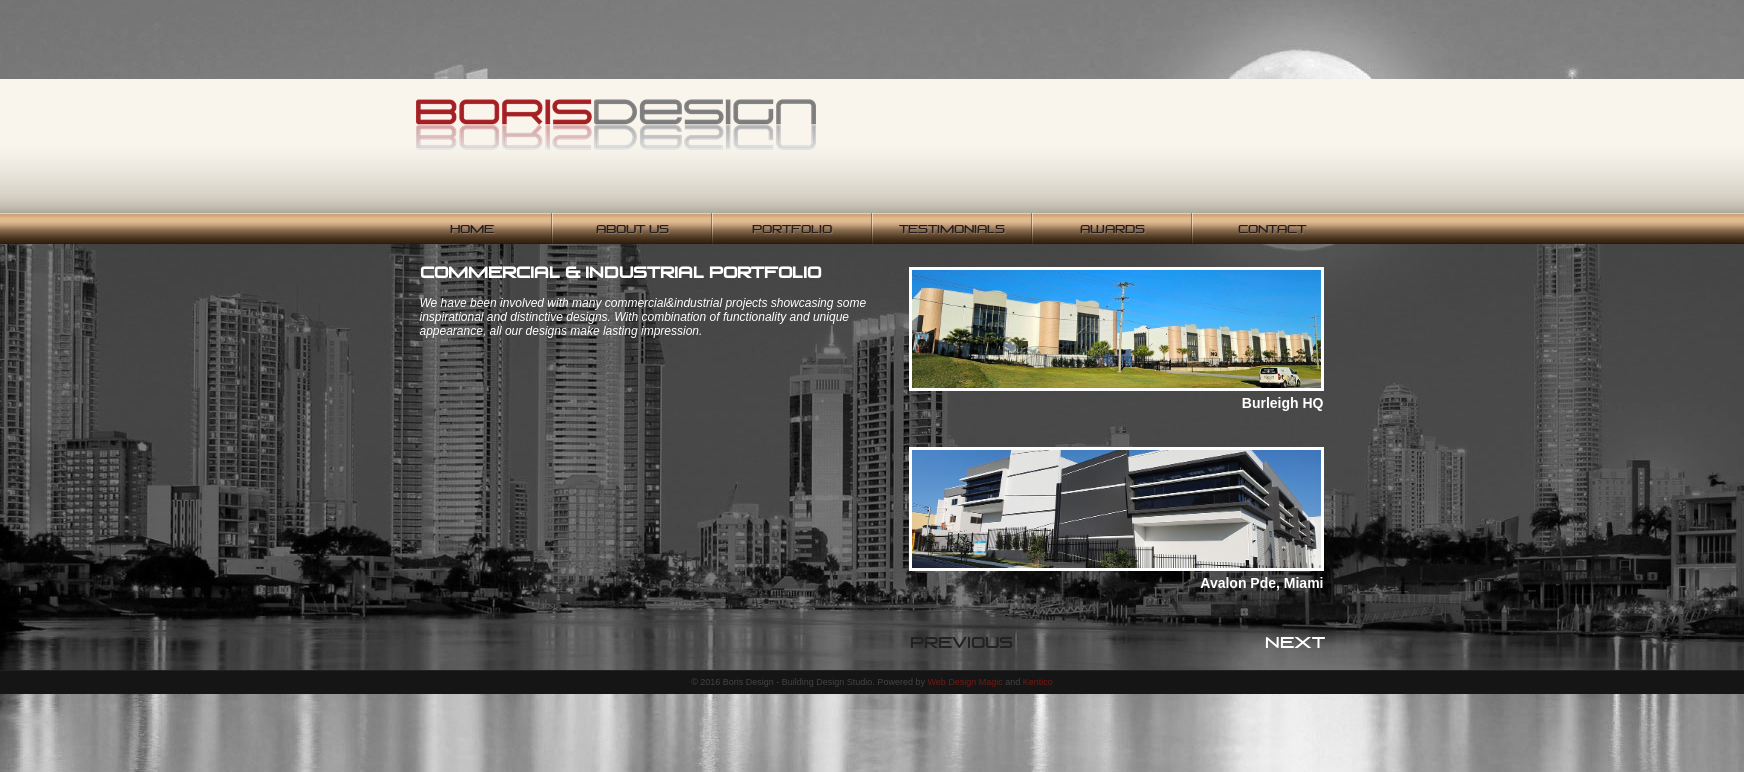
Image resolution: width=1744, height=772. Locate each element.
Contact (1272, 229)
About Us (632, 229)
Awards (1112, 229)
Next (1295, 642)
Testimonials (952, 229)
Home (472, 229)
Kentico (1038, 682)
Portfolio (792, 229)
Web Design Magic (964, 682)
